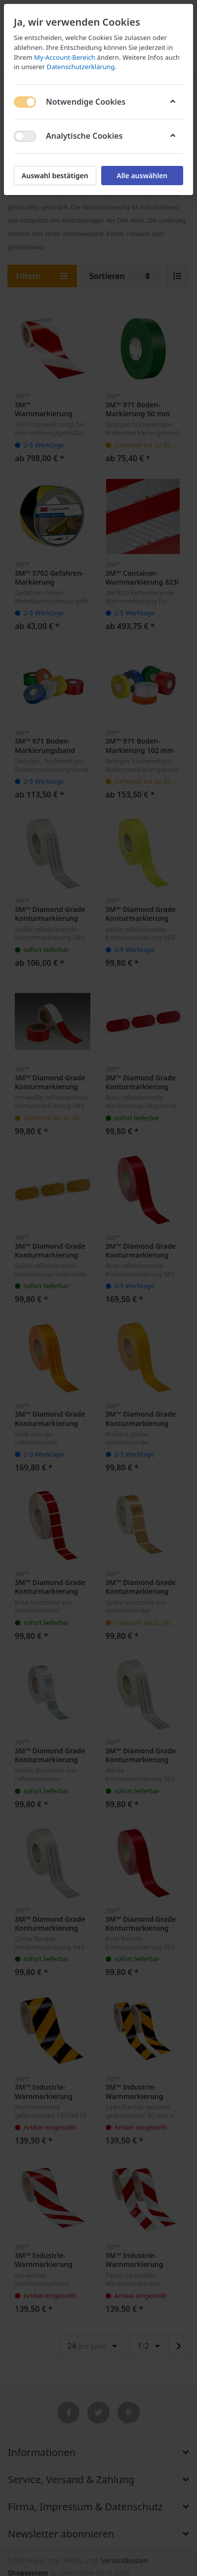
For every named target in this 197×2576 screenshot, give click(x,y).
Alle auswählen (142, 175)
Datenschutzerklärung (81, 66)
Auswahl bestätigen (55, 175)
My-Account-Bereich (64, 57)
